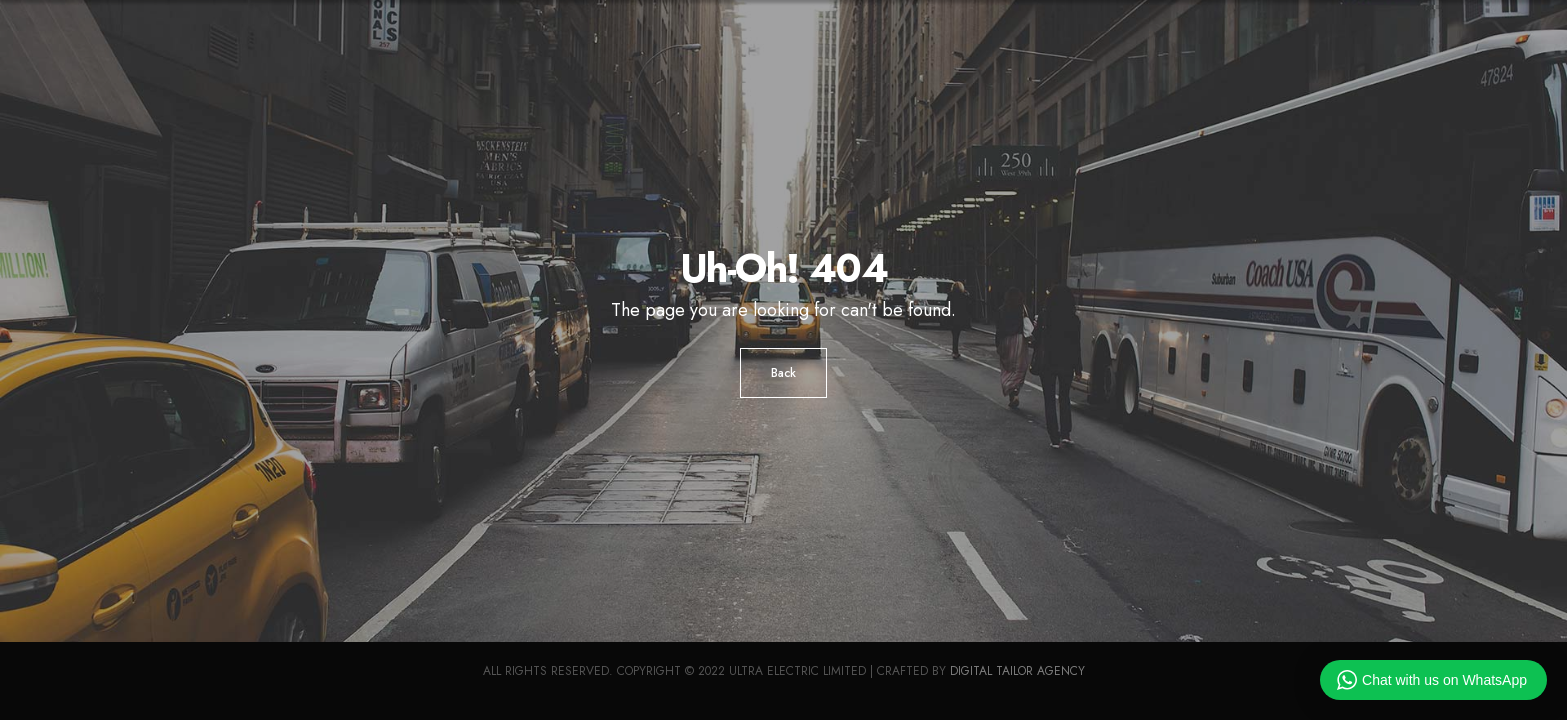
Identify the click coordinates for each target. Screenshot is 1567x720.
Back (783, 373)
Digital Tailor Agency (1017, 671)
